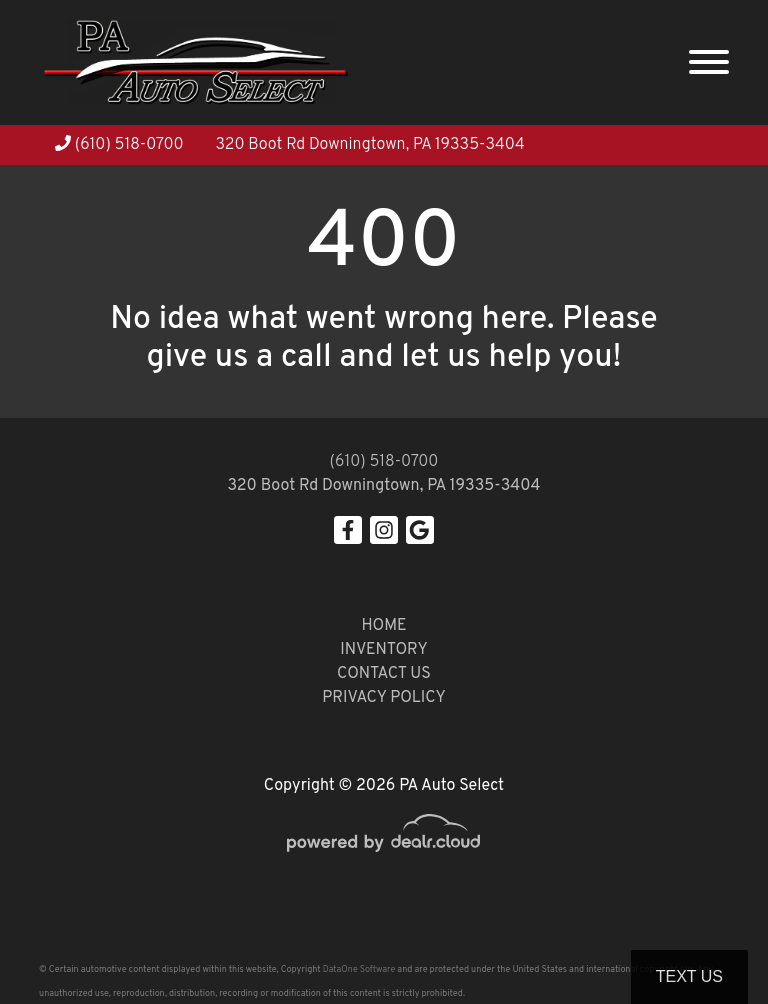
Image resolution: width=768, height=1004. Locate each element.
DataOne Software (359, 969)
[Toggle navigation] (709, 62)
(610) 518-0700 (119, 145)
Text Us (689, 976)
